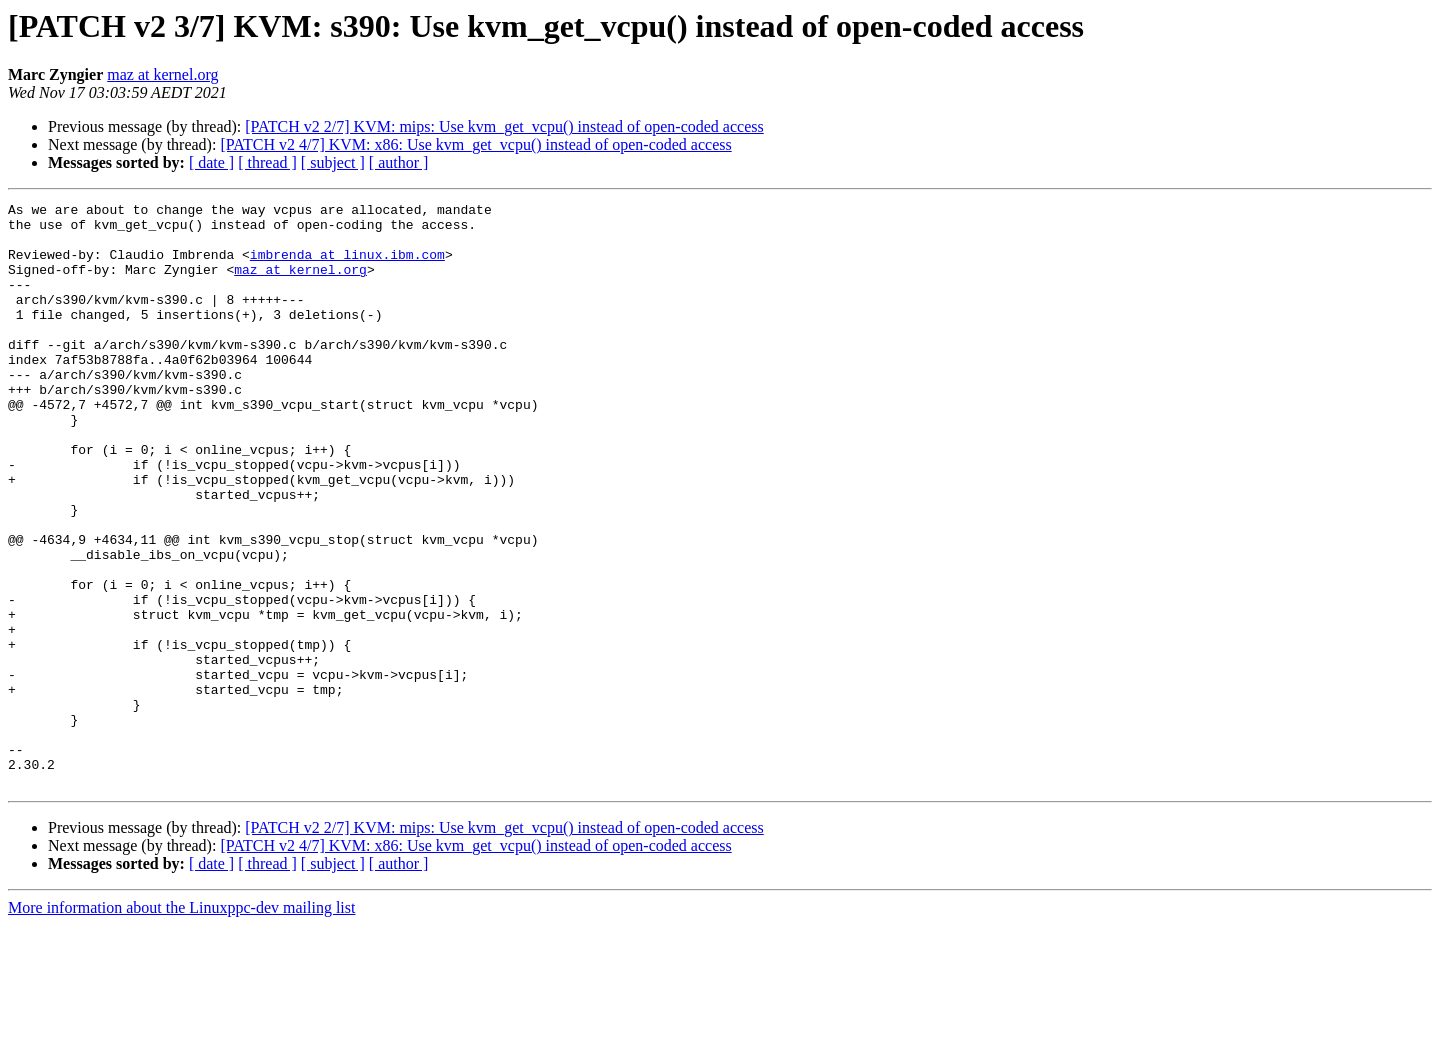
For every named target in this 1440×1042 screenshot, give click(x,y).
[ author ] (399, 162)
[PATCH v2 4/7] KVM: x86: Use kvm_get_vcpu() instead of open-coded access (475, 144)
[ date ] (211, 162)
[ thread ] (267, 162)
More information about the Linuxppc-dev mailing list (181, 1024)
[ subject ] (333, 162)
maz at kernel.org (162, 74)
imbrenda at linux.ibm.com (347, 266)
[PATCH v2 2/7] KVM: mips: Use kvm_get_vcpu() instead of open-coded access (504, 126)
